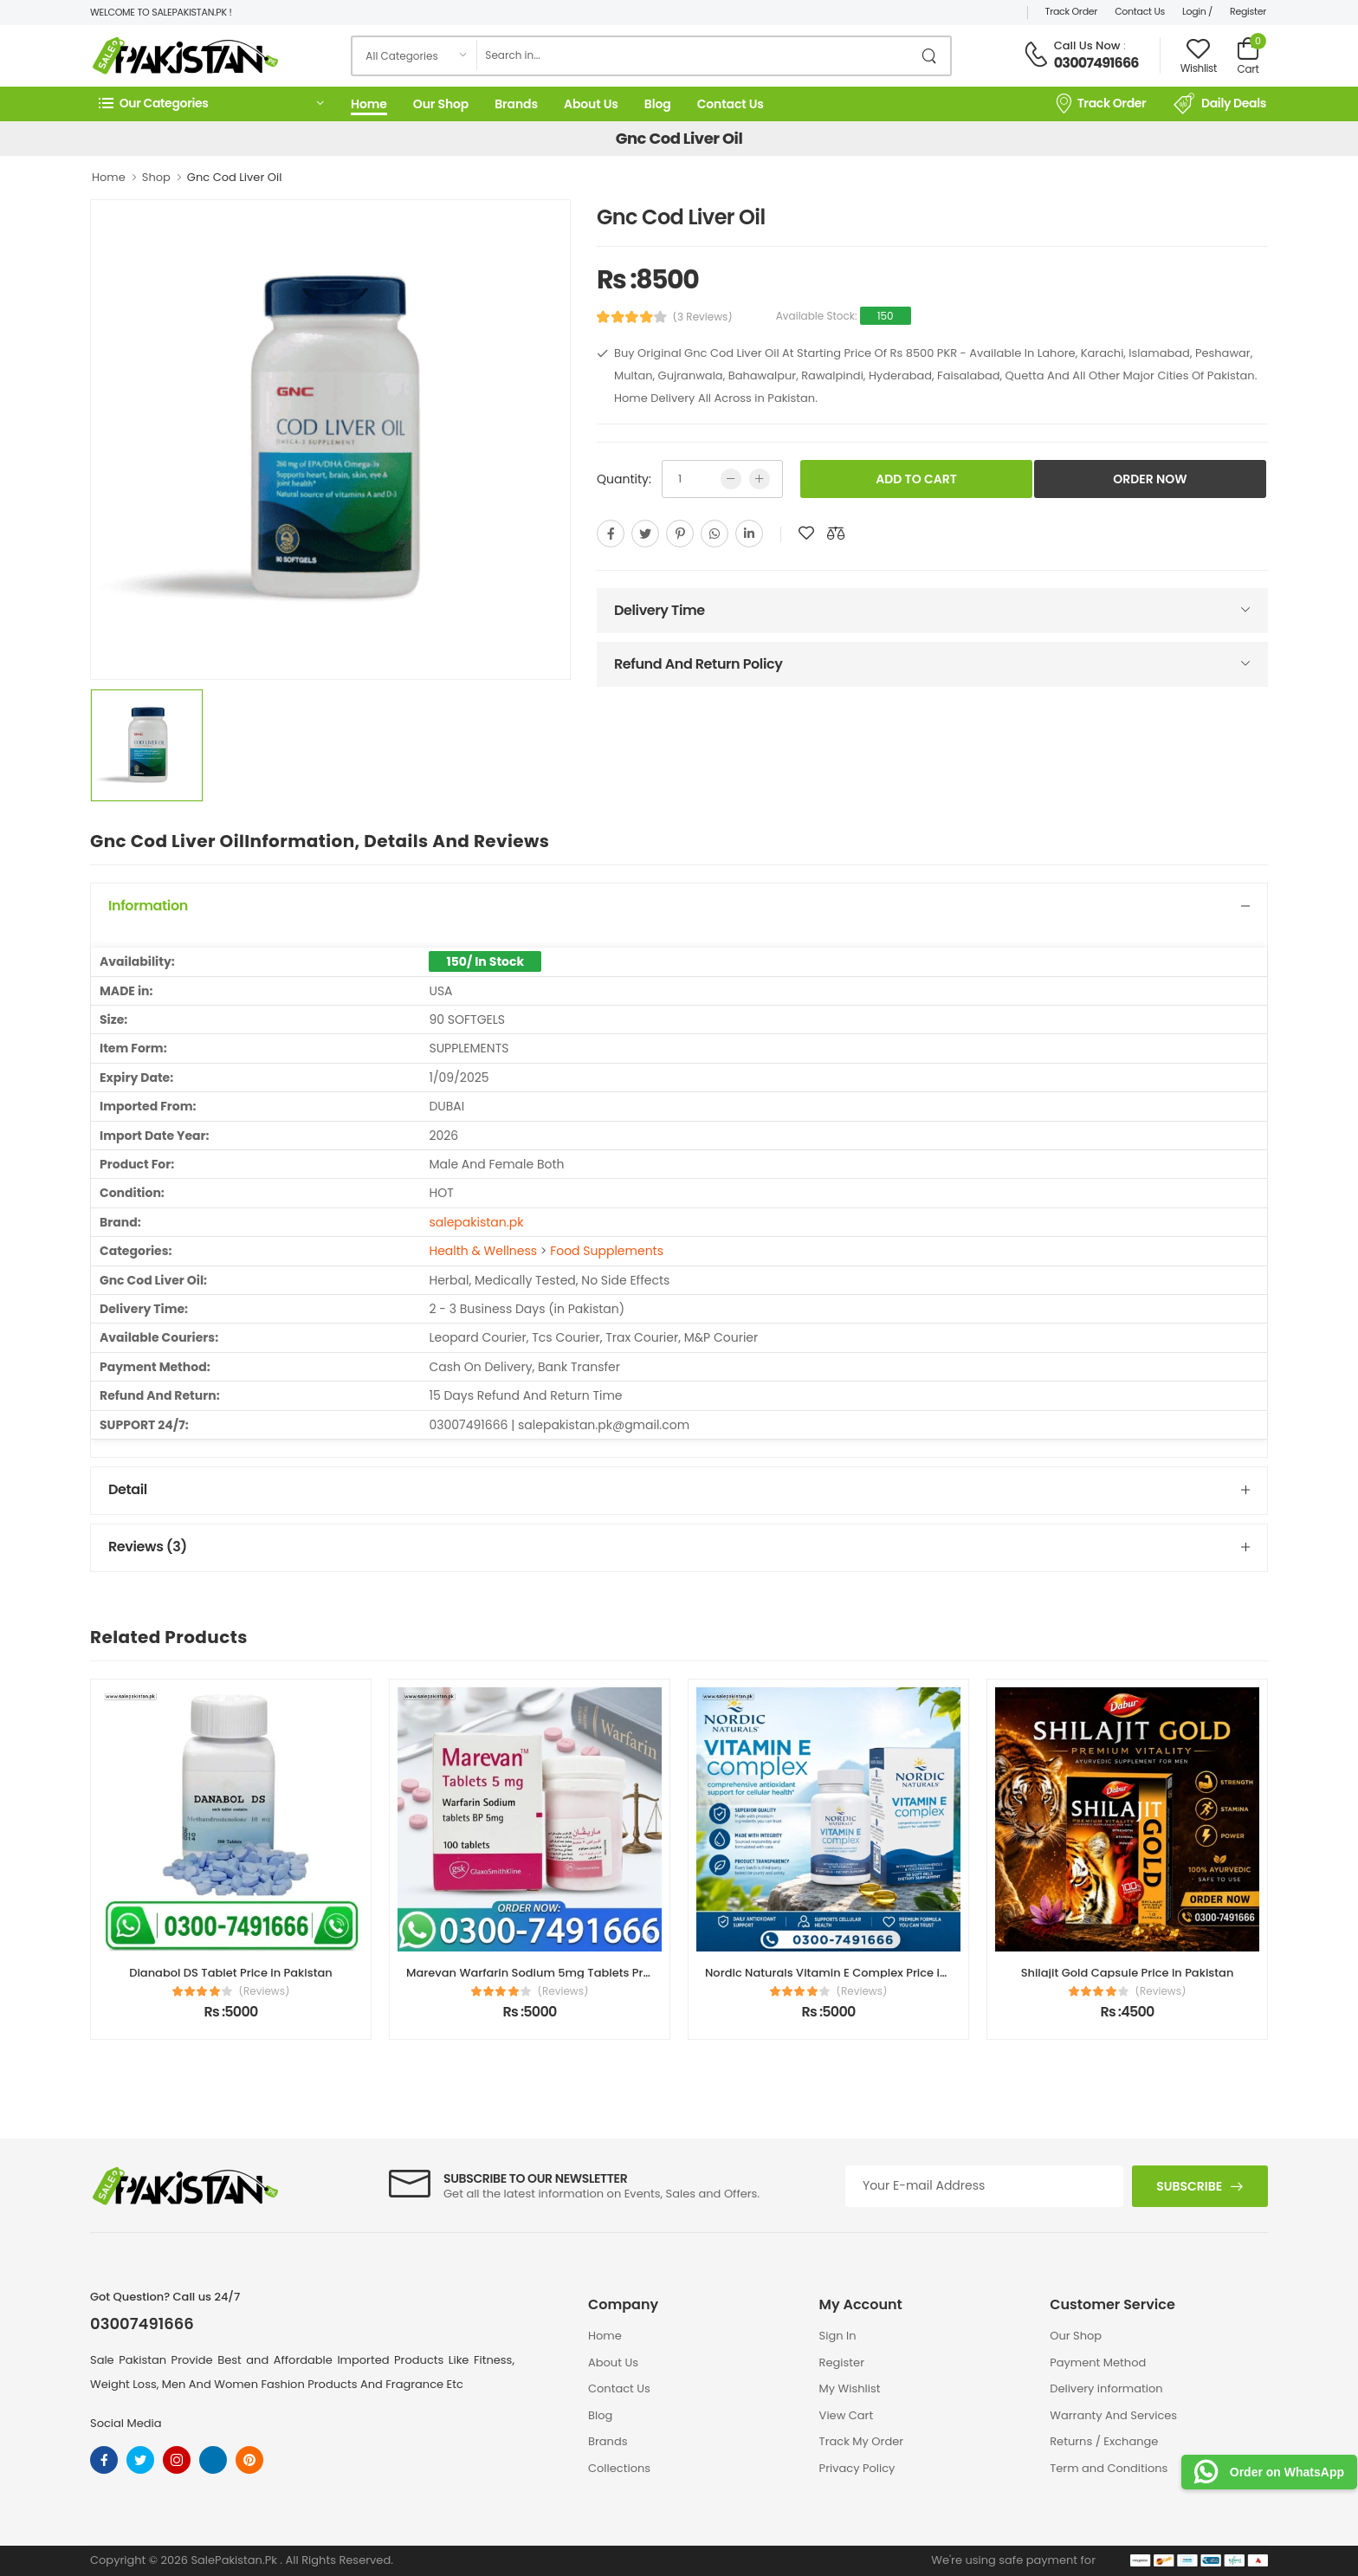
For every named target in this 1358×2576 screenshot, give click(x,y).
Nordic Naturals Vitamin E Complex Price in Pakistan (852, 1972)
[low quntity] (731, 479)
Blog (657, 104)
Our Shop (441, 104)
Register (1248, 11)
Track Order (1071, 11)
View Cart (846, 2415)
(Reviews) (264, 1991)
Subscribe (1189, 2186)
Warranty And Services (1113, 2415)
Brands (516, 104)
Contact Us (1140, 11)
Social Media (126, 2423)
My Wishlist (850, 2388)
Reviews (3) (147, 1547)
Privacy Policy (857, 2468)
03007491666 (1096, 63)
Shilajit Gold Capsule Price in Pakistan (1127, 1972)
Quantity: (624, 479)
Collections (619, 2468)
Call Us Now (1087, 45)
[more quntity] (759, 479)
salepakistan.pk (476, 1222)
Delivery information (1106, 2388)
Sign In (838, 2335)
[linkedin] (749, 533)
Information (148, 906)
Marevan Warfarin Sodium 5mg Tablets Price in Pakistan (565, 1972)
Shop (156, 177)
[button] (211, 103)
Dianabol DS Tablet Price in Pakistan (231, 1972)
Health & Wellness (483, 1250)
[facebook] (610, 533)
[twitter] (645, 533)
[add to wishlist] (806, 533)
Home (369, 104)
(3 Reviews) (703, 317)
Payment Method (1098, 2362)
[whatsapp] (714, 533)
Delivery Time (659, 610)
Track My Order (861, 2441)
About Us (591, 104)
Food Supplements (606, 1250)
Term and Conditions (1108, 2468)
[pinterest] (680, 533)
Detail (127, 1489)
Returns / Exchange (1104, 2441)
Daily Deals (1220, 104)
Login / (1197, 11)
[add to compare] (836, 533)
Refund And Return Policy (698, 664)
